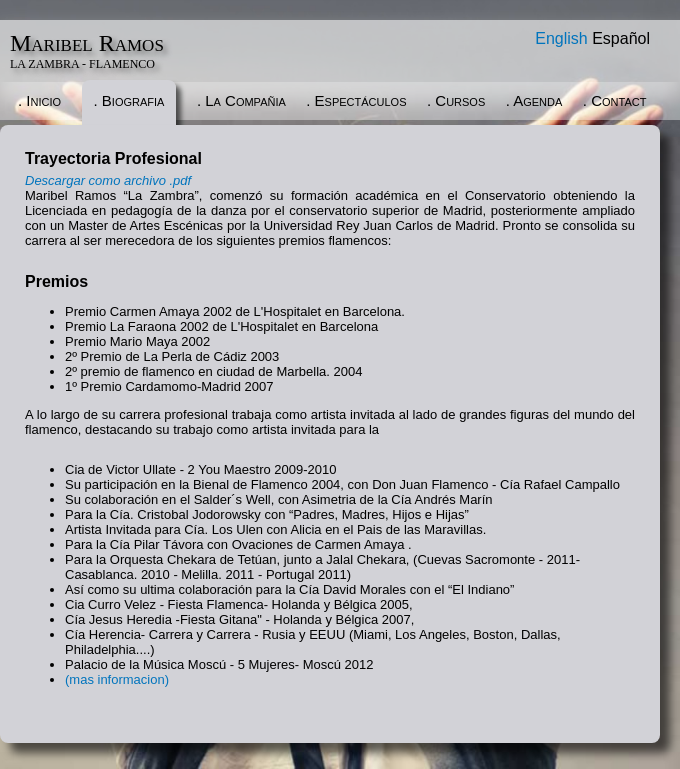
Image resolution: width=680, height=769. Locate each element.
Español (621, 38)
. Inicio (39, 100)
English (561, 38)
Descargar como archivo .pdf (108, 180)
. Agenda (534, 100)
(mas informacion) (117, 679)
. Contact (615, 100)
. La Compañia (241, 100)
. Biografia (129, 100)
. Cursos (456, 100)
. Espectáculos (356, 100)
